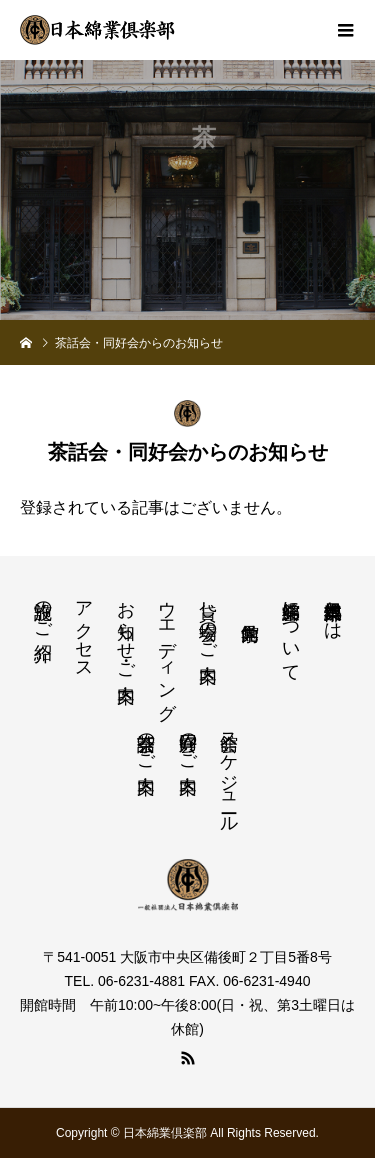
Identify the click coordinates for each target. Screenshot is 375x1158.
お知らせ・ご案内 (126, 630)
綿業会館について (291, 631)
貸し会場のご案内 (208, 620)
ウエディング (167, 650)
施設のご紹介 (43, 610)
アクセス (84, 630)
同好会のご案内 (188, 742)
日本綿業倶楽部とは (333, 610)
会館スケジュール (229, 772)
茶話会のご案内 (146, 742)
